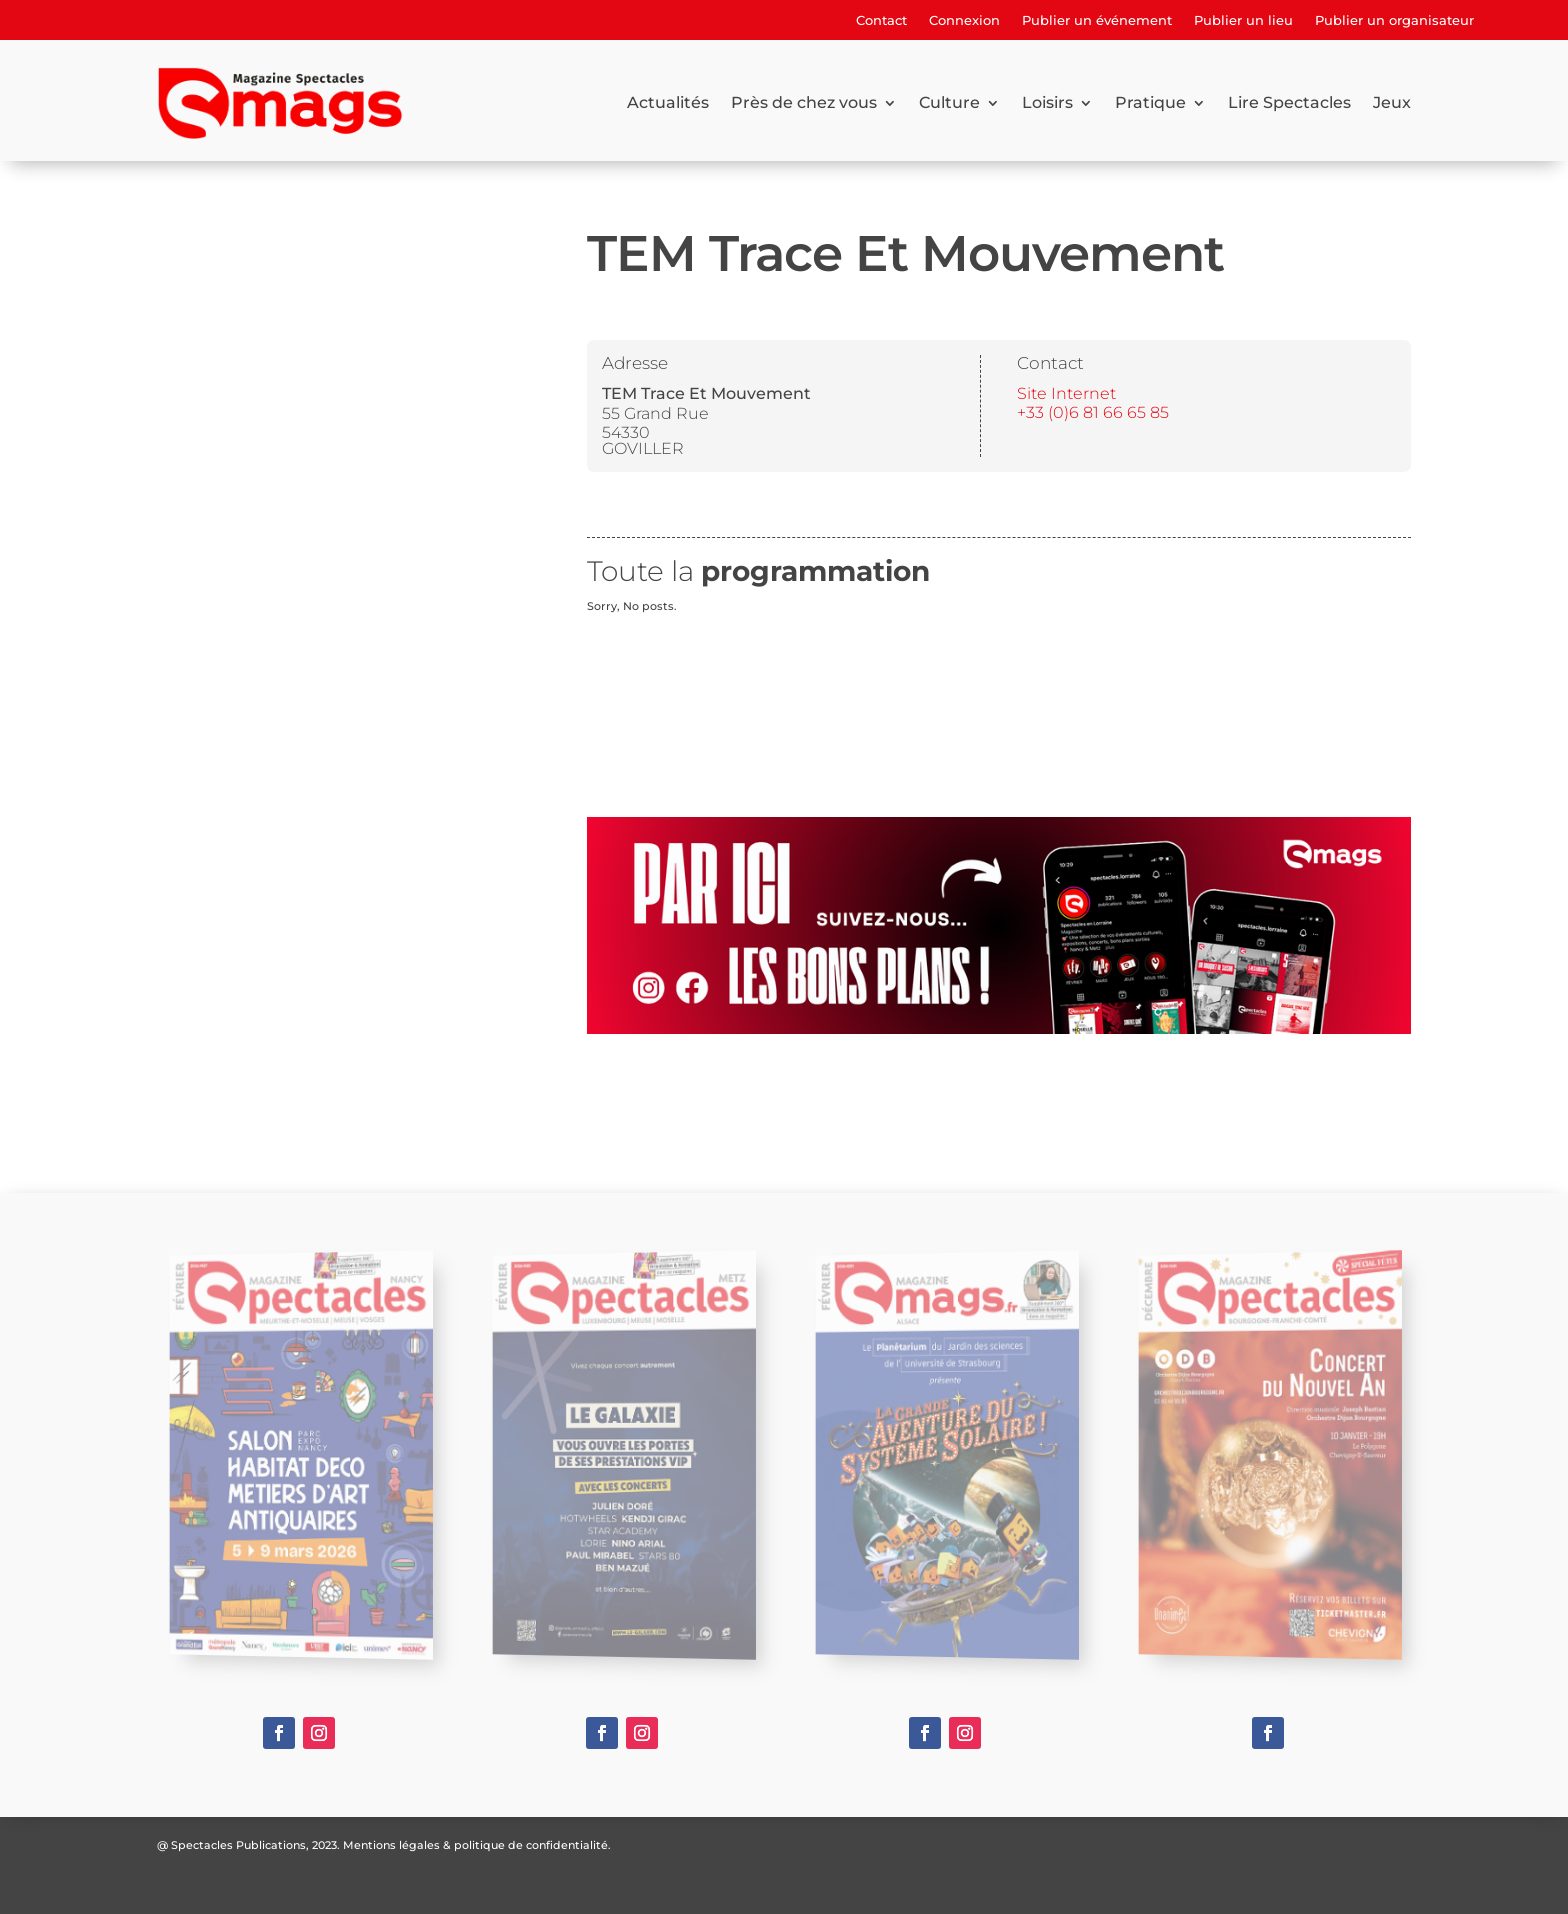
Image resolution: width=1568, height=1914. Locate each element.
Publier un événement (1097, 20)
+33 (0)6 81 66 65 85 (1093, 413)
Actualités (668, 102)
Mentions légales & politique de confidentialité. (477, 1845)
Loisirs (1047, 102)
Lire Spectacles (1289, 102)
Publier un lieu (1243, 20)
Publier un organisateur (1394, 20)
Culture (949, 102)
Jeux (1392, 102)
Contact (881, 20)
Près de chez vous (804, 102)
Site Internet (1066, 394)
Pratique (1150, 102)
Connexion (964, 20)
